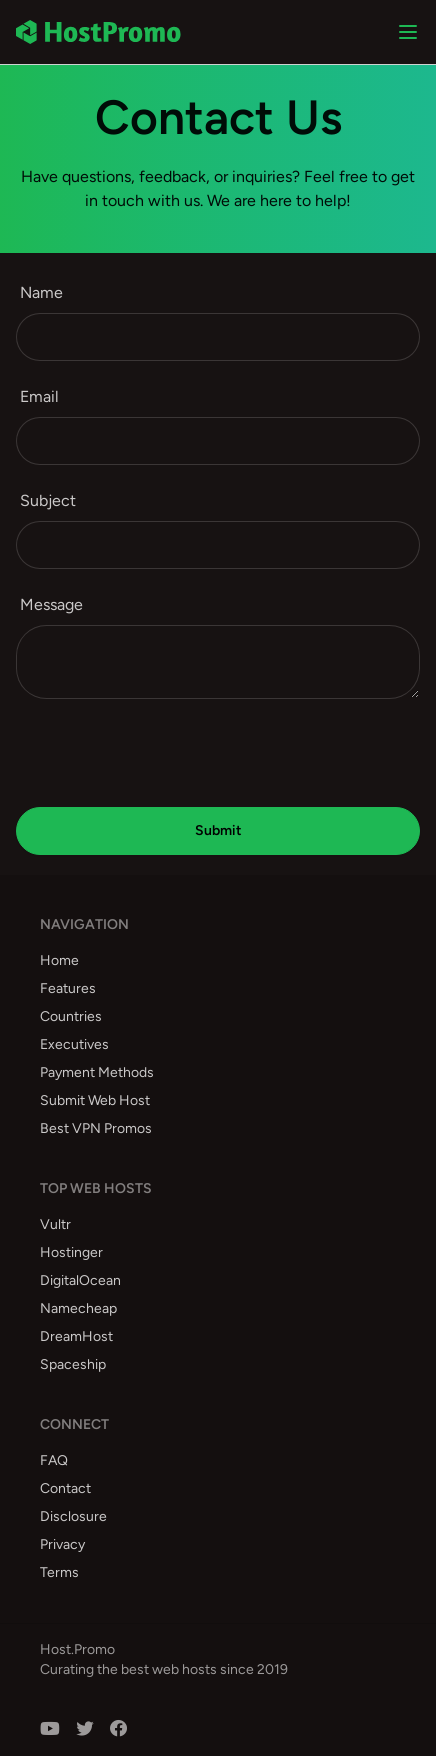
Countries (71, 1016)
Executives (74, 1044)
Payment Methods (97, 1072)
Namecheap (78, 1308)
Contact (65, 1488)
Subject (48, 500)
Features (68, 988)
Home (59, 960)
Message (51, 604)
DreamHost (76, 1336)
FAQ (54, 1460)
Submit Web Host (95, 1100)
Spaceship (73, 1364)
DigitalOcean (80, 1280)
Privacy (62, 1544)
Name (41, 292)
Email (39, 396)
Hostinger (71, 1252)
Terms (59, 1572)
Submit (218, 830)
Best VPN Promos (96, 1128)
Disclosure (73, 1516)
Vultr (55, 1224)
